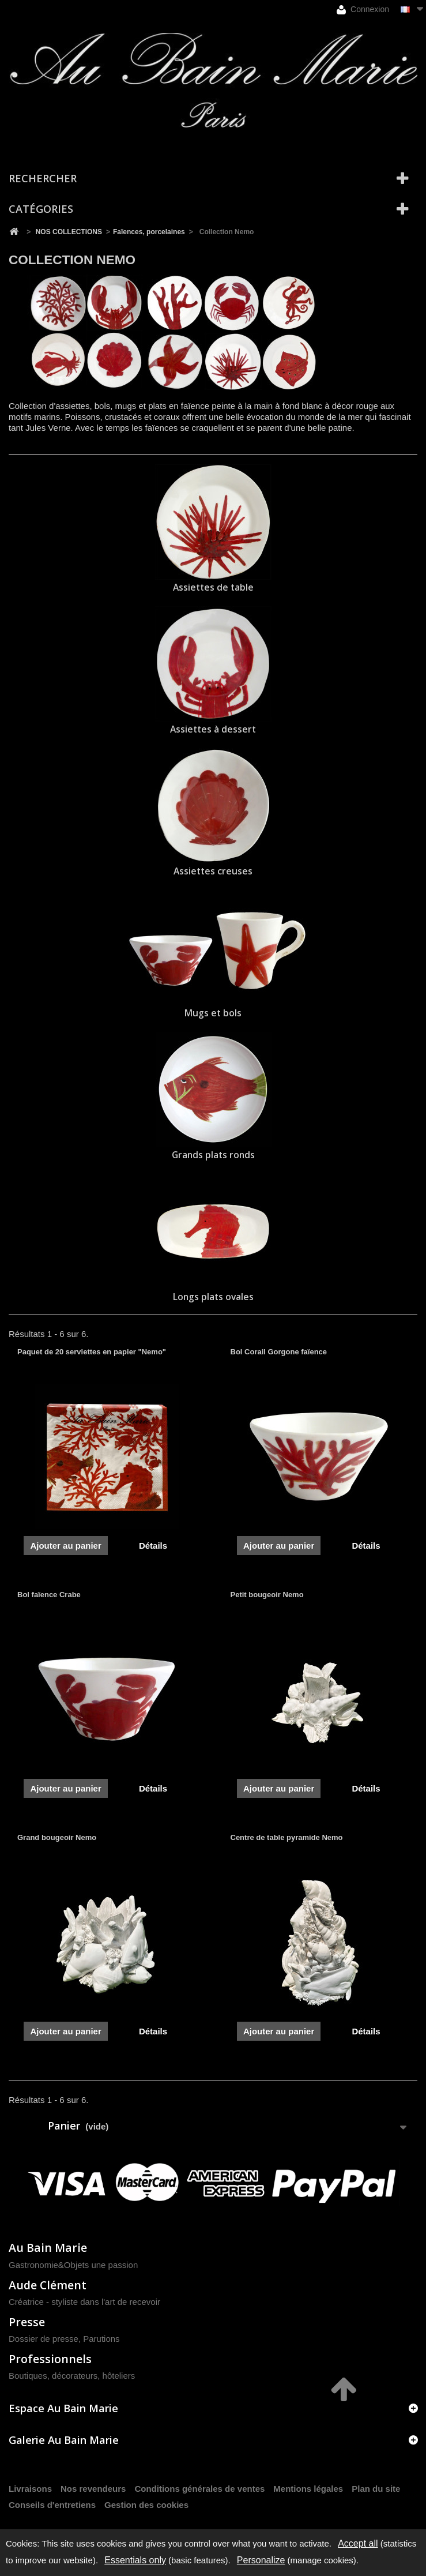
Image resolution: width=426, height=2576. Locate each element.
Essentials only (135, 2560)
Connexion (363, 9)
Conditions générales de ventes (199, 2489)
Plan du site (376, 2489)
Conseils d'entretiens (52, 2505)
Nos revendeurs (93, 2489)
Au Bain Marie (48, 2247)
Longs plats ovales (213, 1296)
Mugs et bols (213, 1013)
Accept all (358, 2543)
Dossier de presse (43, 2339)
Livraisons (30, 2489)
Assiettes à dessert (213, 729)
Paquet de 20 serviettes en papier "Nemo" (91, 1351)
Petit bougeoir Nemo (267, 1594)
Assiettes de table (213, 587)
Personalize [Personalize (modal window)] (261, 2560)
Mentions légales (308, 2489)
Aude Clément (47, 2285)
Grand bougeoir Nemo (56, 1837)
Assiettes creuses (213, 871)
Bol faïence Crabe (49, 1594)
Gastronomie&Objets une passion (73, 2265)
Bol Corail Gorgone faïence (279, 1351)
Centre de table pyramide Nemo (287, 1837)
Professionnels (50, 2359)
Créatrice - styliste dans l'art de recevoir (84, 2302)
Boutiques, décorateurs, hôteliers (72, 2375)
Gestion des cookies (146, 2505)
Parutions (101, 2339)
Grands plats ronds (213, 1154)
